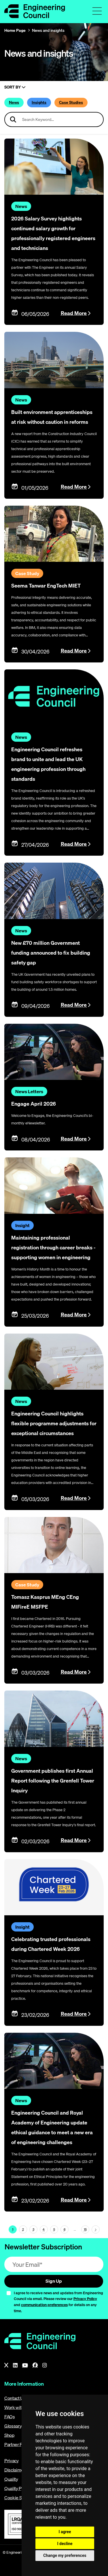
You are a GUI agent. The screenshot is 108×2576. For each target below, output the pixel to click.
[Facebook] (35, 2365)
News (14, 102)
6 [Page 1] (64, 2229)
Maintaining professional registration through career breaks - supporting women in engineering (53, 1247)
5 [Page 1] (54, 2229)
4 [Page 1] (44, 2229)
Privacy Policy (85, 2298)
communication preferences (44, 2305)
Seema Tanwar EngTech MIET (46, 585)
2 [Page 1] (23, 2229)
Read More (74, 313)
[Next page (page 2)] (96, 2229)
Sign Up (54, 2281)
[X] (6, 2365)
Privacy (11, 2460)
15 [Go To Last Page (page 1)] (85, 2229)
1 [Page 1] (12, 2229)
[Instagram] (44, 2365)
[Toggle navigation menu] (97, 11)
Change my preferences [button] (64, 2555)
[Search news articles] (54, 119)
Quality (11, 2479)
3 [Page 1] (33, 2229)
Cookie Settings (19, 2497)
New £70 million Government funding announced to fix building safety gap (50, 953)
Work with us (16, 2407)
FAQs (9, 2416)
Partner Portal (17, 2444)
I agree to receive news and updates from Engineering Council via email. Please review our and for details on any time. (58, 2302)
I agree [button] (64, 2531)
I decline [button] (64, 2543)
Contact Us (15, 2398)
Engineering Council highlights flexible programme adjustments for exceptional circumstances (53, 1423)
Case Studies (71, 102)
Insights (39, 102)
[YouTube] (25, 2365)
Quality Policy (17, 2488)
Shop (9, 2435)
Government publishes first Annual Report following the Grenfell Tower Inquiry (52, 1781)
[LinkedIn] (15, 2365)
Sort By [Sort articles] (15, 87)
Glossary (13, 2426)
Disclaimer (14, 2470)
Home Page (15, 30)
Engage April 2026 (33, 1104)
